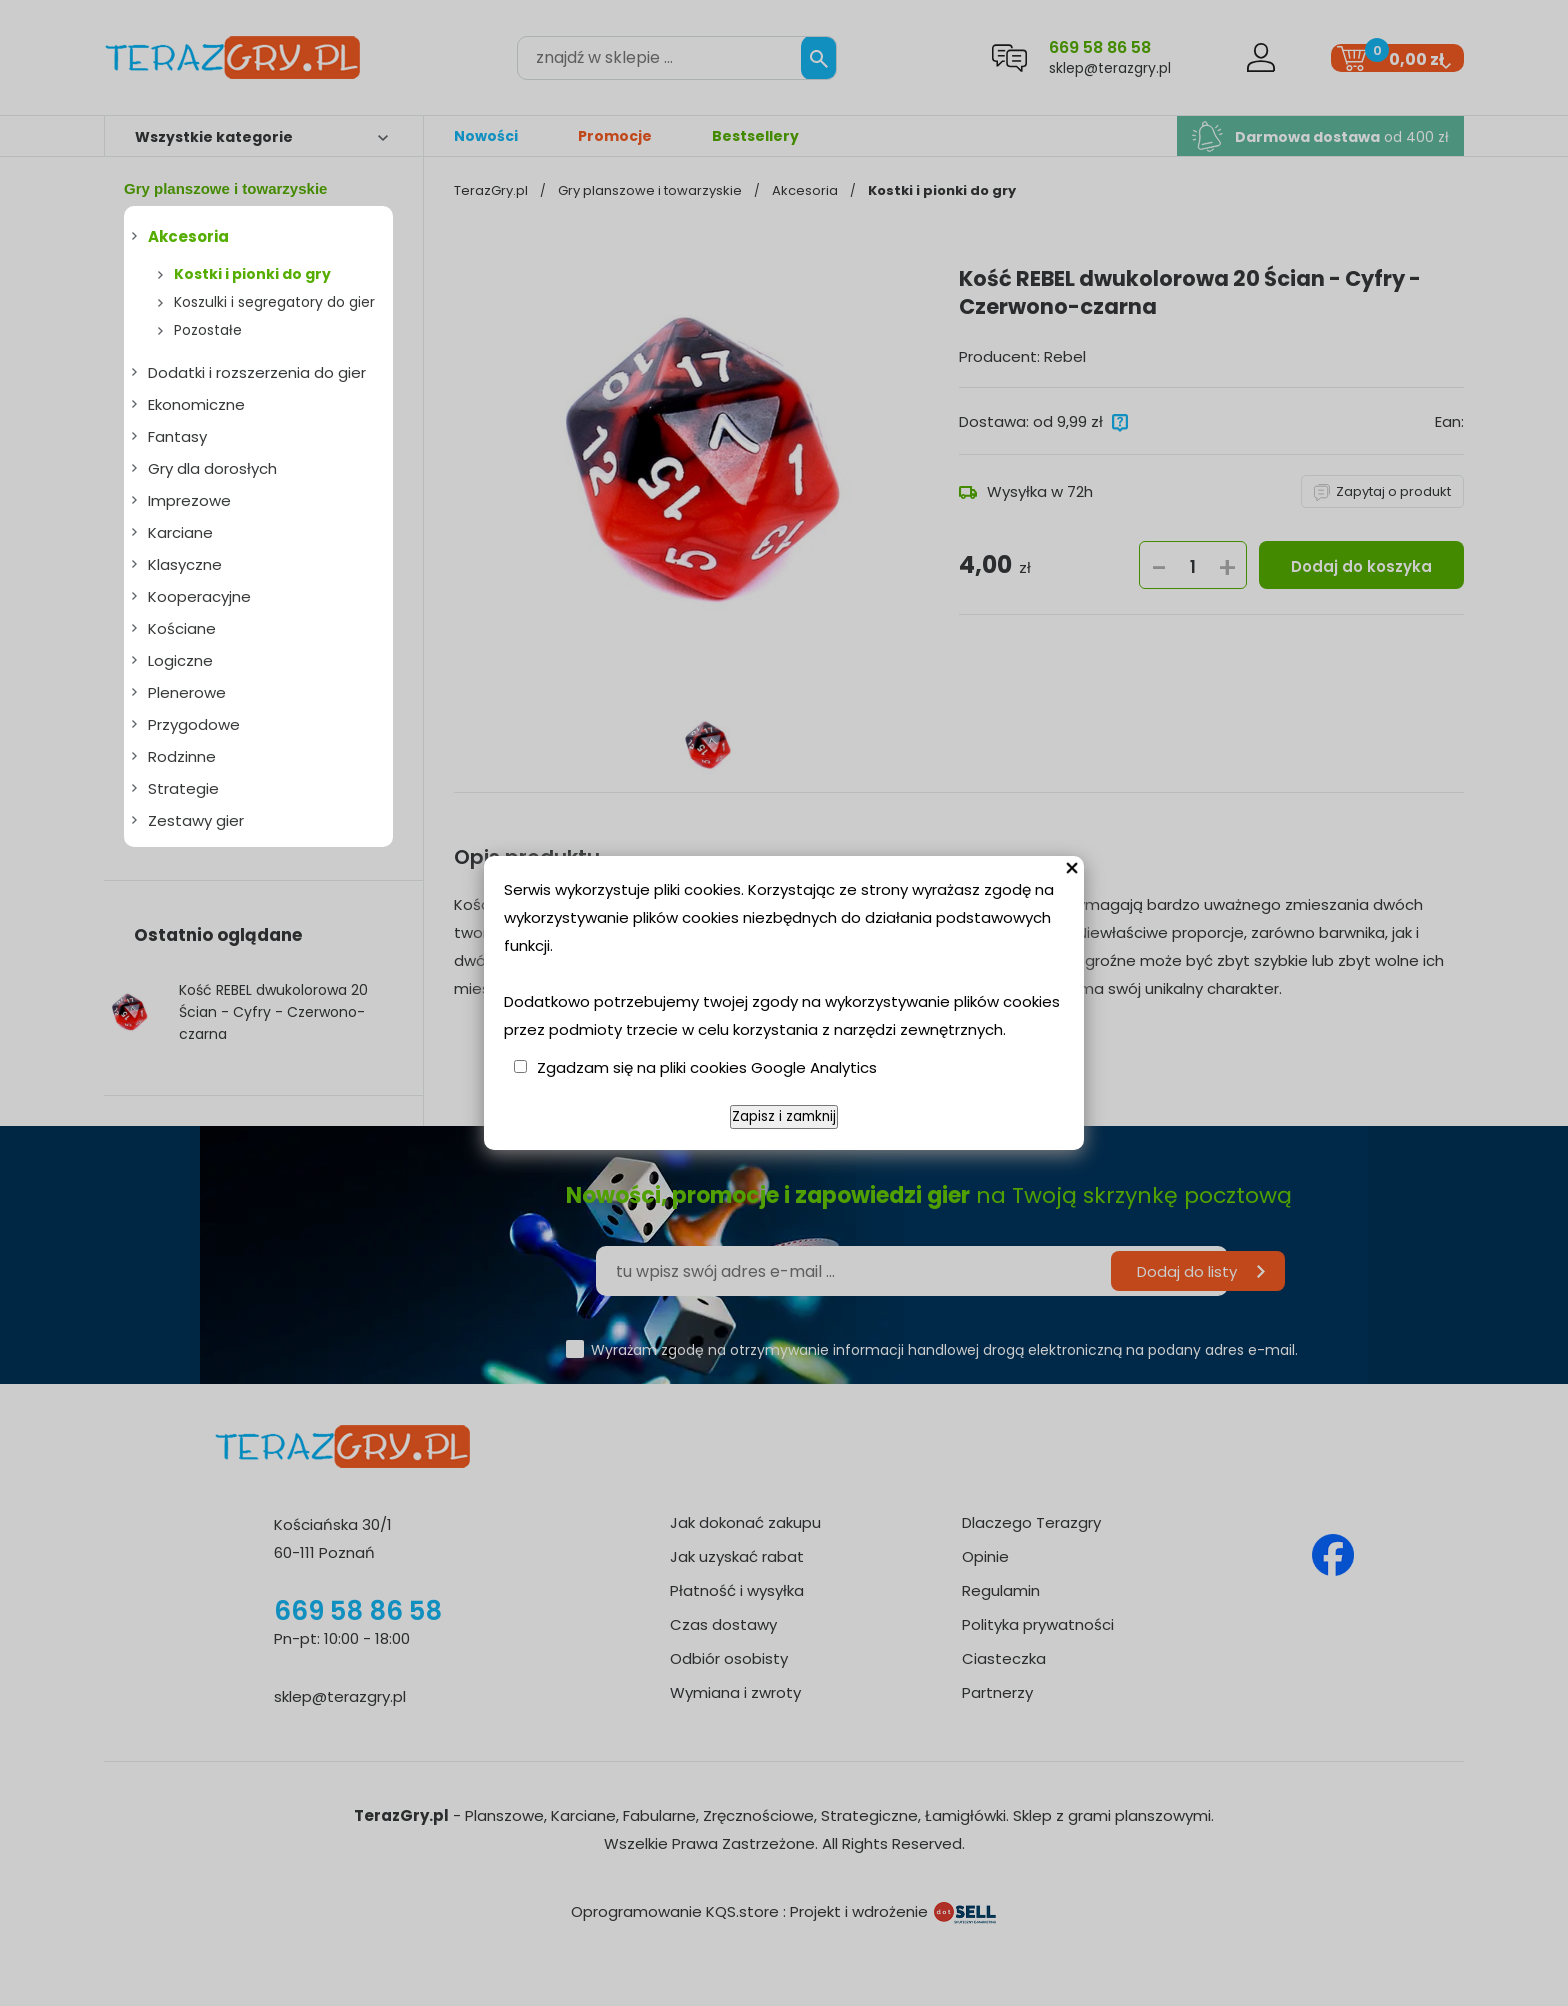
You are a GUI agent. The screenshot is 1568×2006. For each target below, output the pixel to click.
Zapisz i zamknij (784, 1116)
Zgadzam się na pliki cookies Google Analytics (707, 1067)
